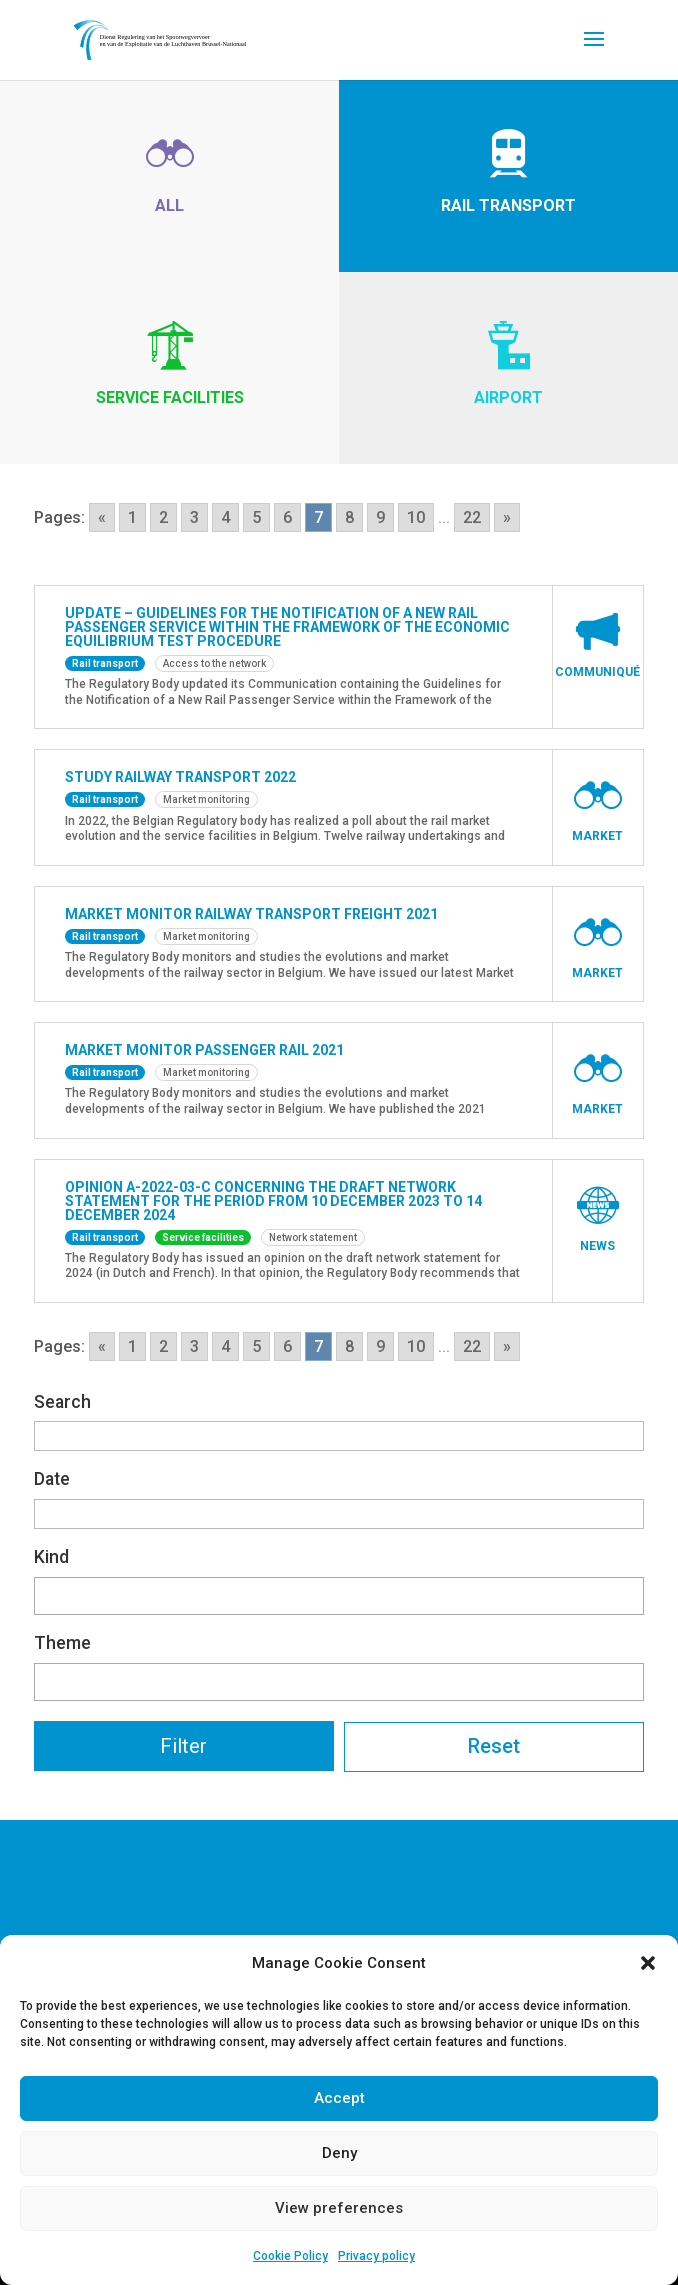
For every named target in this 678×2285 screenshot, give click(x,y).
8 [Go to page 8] (349, 517)
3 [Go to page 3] (194, 517)
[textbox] (46, 1592)
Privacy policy (376, 2256)
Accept (339, 2098)
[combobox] (339, 1596)
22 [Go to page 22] (472, 517)
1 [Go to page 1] (132, 517)
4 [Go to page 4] (225, 517)
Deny (339, 2153)
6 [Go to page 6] (287, 517)
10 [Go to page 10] (416, 517)
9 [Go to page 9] (380, 517)
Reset (494, 1746)
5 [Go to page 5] (256, 517)
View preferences (339, 2208)
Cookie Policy (290, 2256)
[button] (648, 1963)
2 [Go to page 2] (163, 517)
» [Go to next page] (507, 517)
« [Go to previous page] (102, 517)
